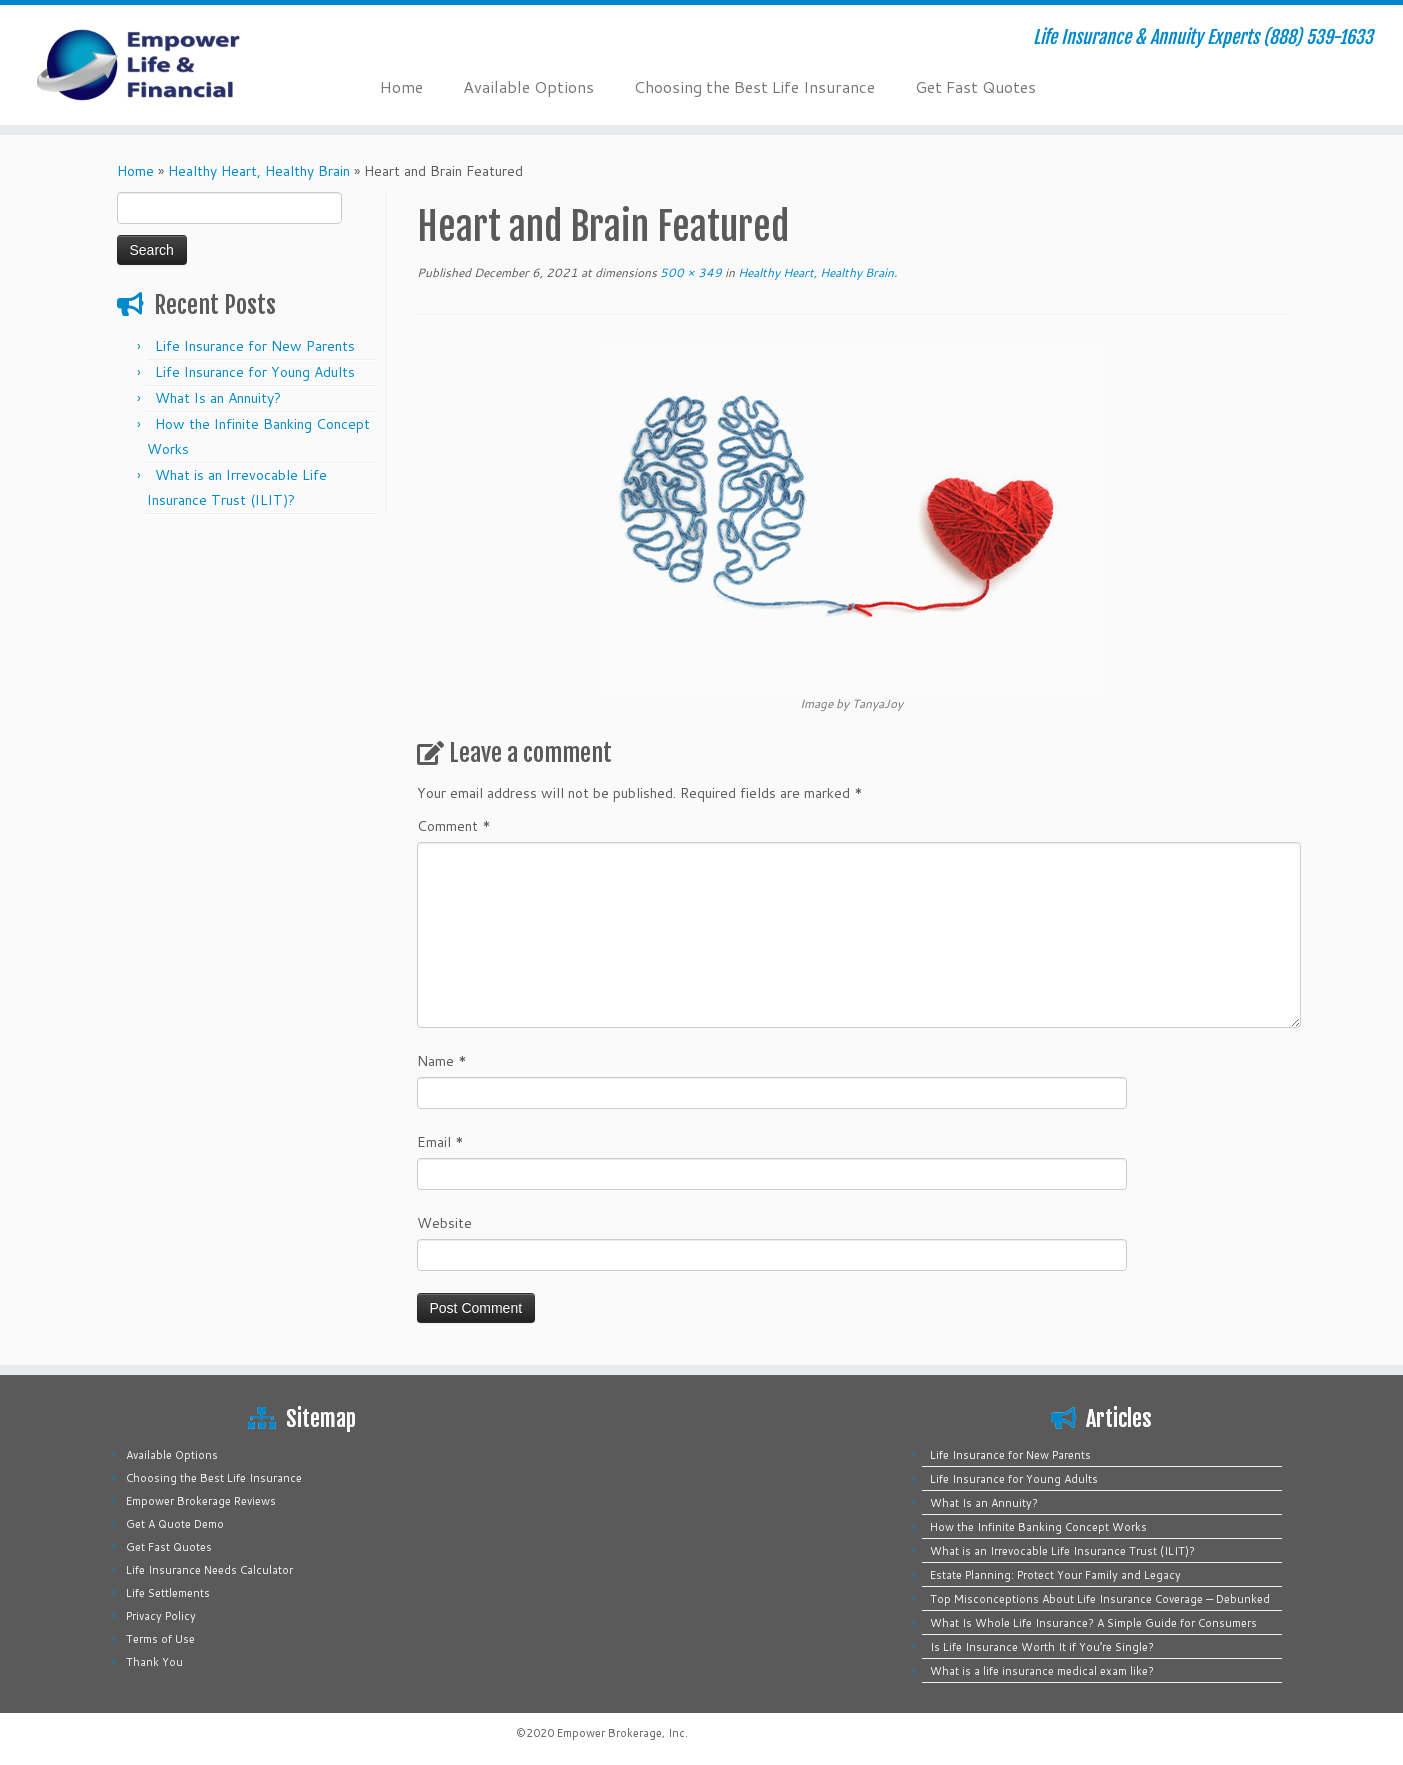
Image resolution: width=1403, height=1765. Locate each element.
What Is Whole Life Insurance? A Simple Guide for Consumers (1093, 1623)
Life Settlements (168, 1593)
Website (444, 1223)
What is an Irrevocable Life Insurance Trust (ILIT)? (1062, 1551)
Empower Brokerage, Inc (621, 1733)
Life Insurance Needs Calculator (209, 1570)
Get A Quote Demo (175, 1524)
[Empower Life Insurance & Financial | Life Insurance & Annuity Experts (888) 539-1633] (162, 65)
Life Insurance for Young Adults (255, 372)
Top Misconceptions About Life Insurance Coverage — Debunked (1100, 1599)
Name (442, 1061)
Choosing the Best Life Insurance (754, 86)
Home (401, 86)
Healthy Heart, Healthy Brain (259, 171)
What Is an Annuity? (218, 398)
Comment (454, 826)
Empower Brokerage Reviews (201, 1501)
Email (440, 1142)
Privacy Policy (161, 1616)
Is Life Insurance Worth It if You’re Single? (1042, 1647)
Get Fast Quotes (975, 86)
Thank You (154, 1662)
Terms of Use (160, 1639)
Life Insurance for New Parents (255, 346)
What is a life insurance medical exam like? (1042, 1671)
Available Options (528, 86)
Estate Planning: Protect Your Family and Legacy (1055, 1575)
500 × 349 (689, 272)
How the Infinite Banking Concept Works (1038, 1527)
